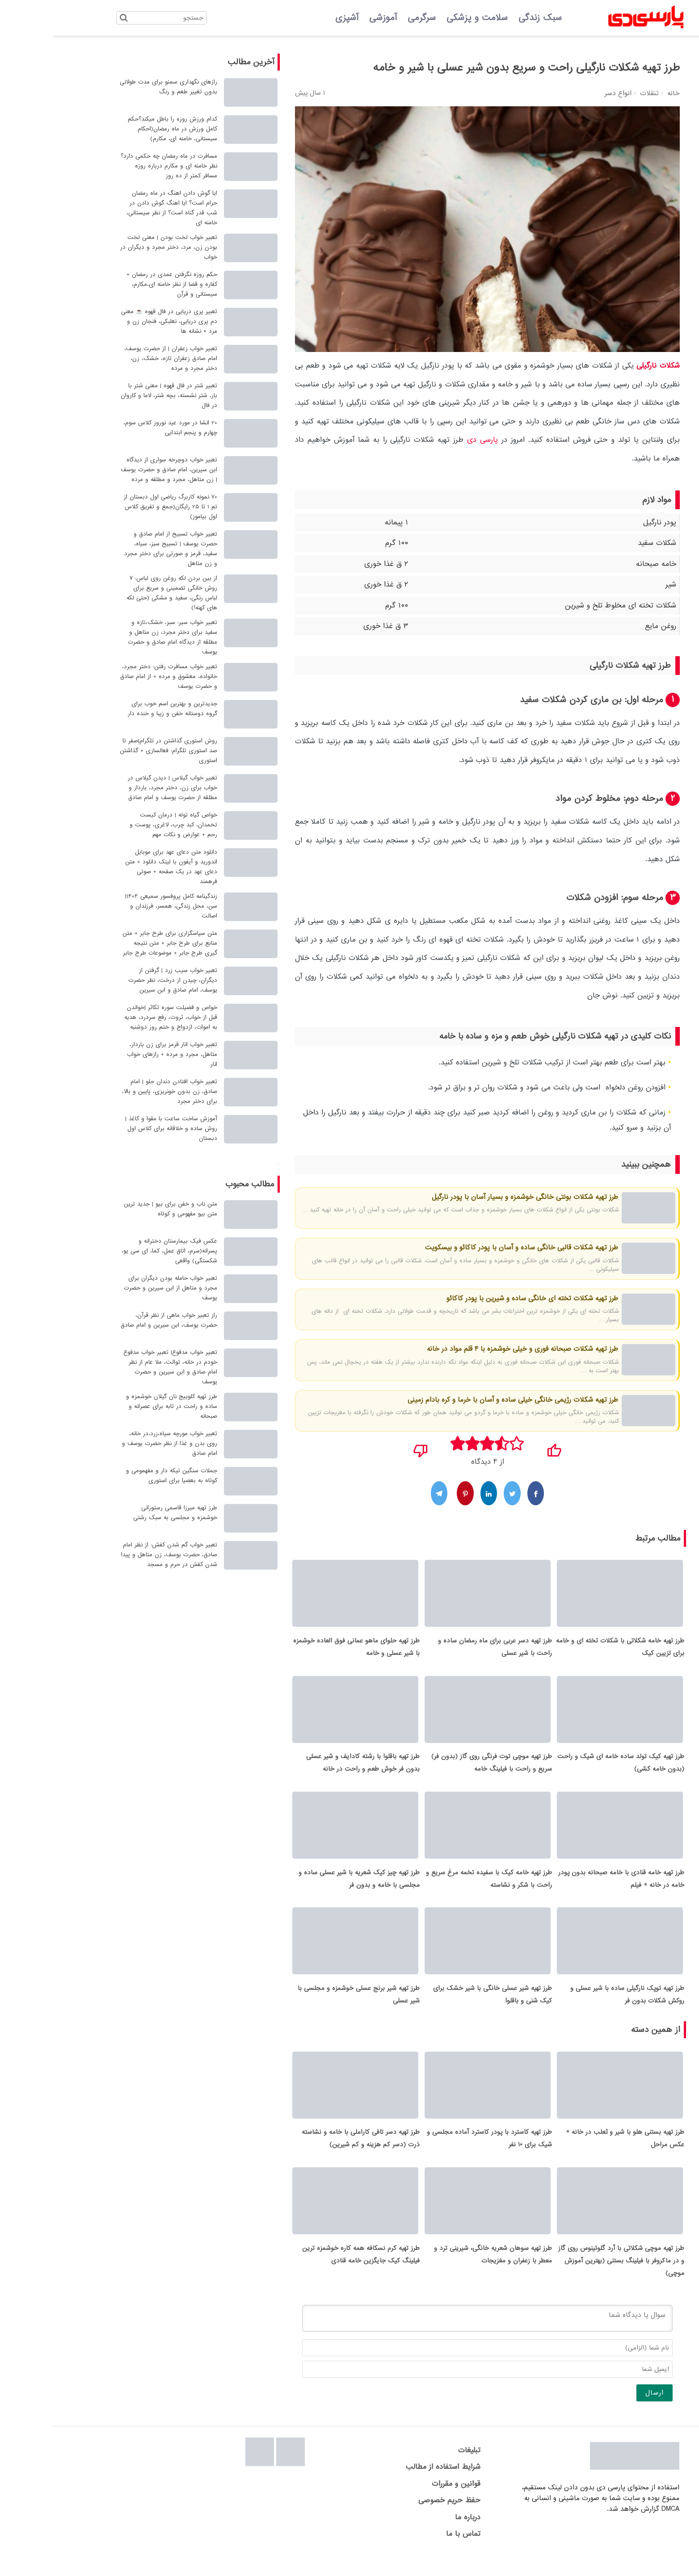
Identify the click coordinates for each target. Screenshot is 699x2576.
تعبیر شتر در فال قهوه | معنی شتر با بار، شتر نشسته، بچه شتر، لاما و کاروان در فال (116, 395)
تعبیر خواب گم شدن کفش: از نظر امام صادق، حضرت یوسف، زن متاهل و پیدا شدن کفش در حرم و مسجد (116, 1555)
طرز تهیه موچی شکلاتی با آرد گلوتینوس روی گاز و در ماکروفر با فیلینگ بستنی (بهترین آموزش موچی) (568, 2278)
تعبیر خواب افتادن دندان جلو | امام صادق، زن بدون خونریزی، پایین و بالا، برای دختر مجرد (116, 1091)
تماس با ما (410, 2551)
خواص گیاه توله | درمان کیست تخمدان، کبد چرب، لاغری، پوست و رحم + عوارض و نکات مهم (120, 825)
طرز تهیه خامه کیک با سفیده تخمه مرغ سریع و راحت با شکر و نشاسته (436, 1888)
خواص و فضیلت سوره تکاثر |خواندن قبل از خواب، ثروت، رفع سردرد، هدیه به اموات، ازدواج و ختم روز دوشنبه (118, 1017)
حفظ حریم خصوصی (397, 2518)
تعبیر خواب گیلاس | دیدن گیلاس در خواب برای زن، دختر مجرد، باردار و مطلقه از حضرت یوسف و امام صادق (119, 788)
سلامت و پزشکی (424, 18)
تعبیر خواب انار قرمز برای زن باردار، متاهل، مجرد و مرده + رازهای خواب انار (119, 1054)
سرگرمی (369, 18)
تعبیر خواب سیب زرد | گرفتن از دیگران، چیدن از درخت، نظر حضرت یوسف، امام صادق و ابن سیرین (120, 980)
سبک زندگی (487, 18)
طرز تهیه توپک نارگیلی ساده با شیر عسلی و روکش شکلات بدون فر (575, 2006)
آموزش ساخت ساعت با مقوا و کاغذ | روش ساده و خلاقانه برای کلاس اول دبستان (118, 1128)
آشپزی (294, 18)
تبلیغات (416, 2468)
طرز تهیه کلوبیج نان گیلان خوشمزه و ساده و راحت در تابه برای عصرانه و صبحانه (118, 1406)
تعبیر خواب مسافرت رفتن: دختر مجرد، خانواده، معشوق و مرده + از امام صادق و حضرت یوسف (115, 676)
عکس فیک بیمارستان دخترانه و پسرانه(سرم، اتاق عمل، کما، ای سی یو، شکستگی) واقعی (116, 1251)
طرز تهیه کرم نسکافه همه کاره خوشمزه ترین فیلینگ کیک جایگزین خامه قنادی (308, 2272)
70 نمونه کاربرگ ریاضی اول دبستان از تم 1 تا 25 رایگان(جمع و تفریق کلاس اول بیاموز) (117, 507)
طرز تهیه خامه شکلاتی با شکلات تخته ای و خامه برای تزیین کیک (567, 1650)
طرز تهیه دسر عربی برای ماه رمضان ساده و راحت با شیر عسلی (442, 1650)
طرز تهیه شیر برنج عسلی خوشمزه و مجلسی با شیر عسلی (306, 2006)
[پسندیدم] (501, 1447)
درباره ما (415, 2535)
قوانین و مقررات (403, 2501)
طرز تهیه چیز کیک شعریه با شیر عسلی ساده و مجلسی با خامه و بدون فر (306, 1888)
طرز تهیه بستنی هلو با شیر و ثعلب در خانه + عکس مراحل (572, 2153)
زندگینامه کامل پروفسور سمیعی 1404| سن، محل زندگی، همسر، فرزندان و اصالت (118, 906)
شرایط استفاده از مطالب (390, 2484)
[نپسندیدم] (368, 1447)
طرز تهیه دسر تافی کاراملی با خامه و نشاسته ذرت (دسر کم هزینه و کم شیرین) (308, 2153)
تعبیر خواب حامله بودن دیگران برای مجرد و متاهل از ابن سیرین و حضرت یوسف (117, 1288)
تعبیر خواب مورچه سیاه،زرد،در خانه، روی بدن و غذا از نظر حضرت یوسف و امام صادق (116, 1443)
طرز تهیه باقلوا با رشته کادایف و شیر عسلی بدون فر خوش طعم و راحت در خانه (310, 1769)
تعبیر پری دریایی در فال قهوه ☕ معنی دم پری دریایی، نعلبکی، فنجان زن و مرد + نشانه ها (116, 321)
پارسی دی (429, 439)
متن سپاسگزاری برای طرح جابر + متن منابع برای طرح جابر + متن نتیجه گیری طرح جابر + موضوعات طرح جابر (117, 943)
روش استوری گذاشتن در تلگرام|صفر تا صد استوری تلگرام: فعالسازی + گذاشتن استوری (115, 751)
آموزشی (330, 18)
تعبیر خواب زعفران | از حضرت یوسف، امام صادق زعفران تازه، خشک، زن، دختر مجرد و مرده (118, 358)
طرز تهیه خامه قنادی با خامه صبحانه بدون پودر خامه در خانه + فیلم (568, 1888)
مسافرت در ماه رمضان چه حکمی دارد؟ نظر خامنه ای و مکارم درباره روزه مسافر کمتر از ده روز (116, 166)
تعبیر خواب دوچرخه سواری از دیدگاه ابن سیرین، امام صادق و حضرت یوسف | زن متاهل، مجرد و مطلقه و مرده (116, 470)
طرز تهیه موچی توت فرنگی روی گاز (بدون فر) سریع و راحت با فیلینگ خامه (439, 1769)
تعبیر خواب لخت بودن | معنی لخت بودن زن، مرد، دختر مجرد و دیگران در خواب (115, 247)
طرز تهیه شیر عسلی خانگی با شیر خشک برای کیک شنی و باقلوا (439, 2006)
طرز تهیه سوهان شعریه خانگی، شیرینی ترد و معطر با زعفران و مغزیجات (440, 2272)
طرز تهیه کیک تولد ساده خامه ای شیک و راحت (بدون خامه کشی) (568, 1769)
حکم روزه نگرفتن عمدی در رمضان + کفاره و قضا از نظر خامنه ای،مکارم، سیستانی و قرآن (119, 284)
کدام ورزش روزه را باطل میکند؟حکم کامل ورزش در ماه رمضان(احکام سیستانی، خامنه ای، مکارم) (119, 129)
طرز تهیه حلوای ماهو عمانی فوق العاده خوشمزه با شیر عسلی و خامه (303, 1650)
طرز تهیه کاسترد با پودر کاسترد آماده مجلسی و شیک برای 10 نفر (436, 2153)
